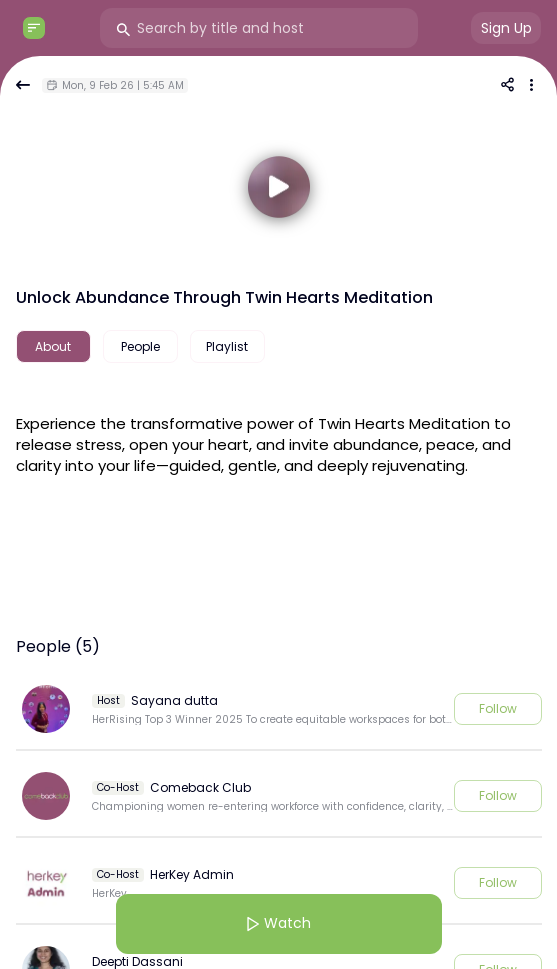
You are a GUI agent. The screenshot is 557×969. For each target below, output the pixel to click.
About (53, 346)
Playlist (227, 346)
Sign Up (506, 28)
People (140, 346)
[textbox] (279, 442)
